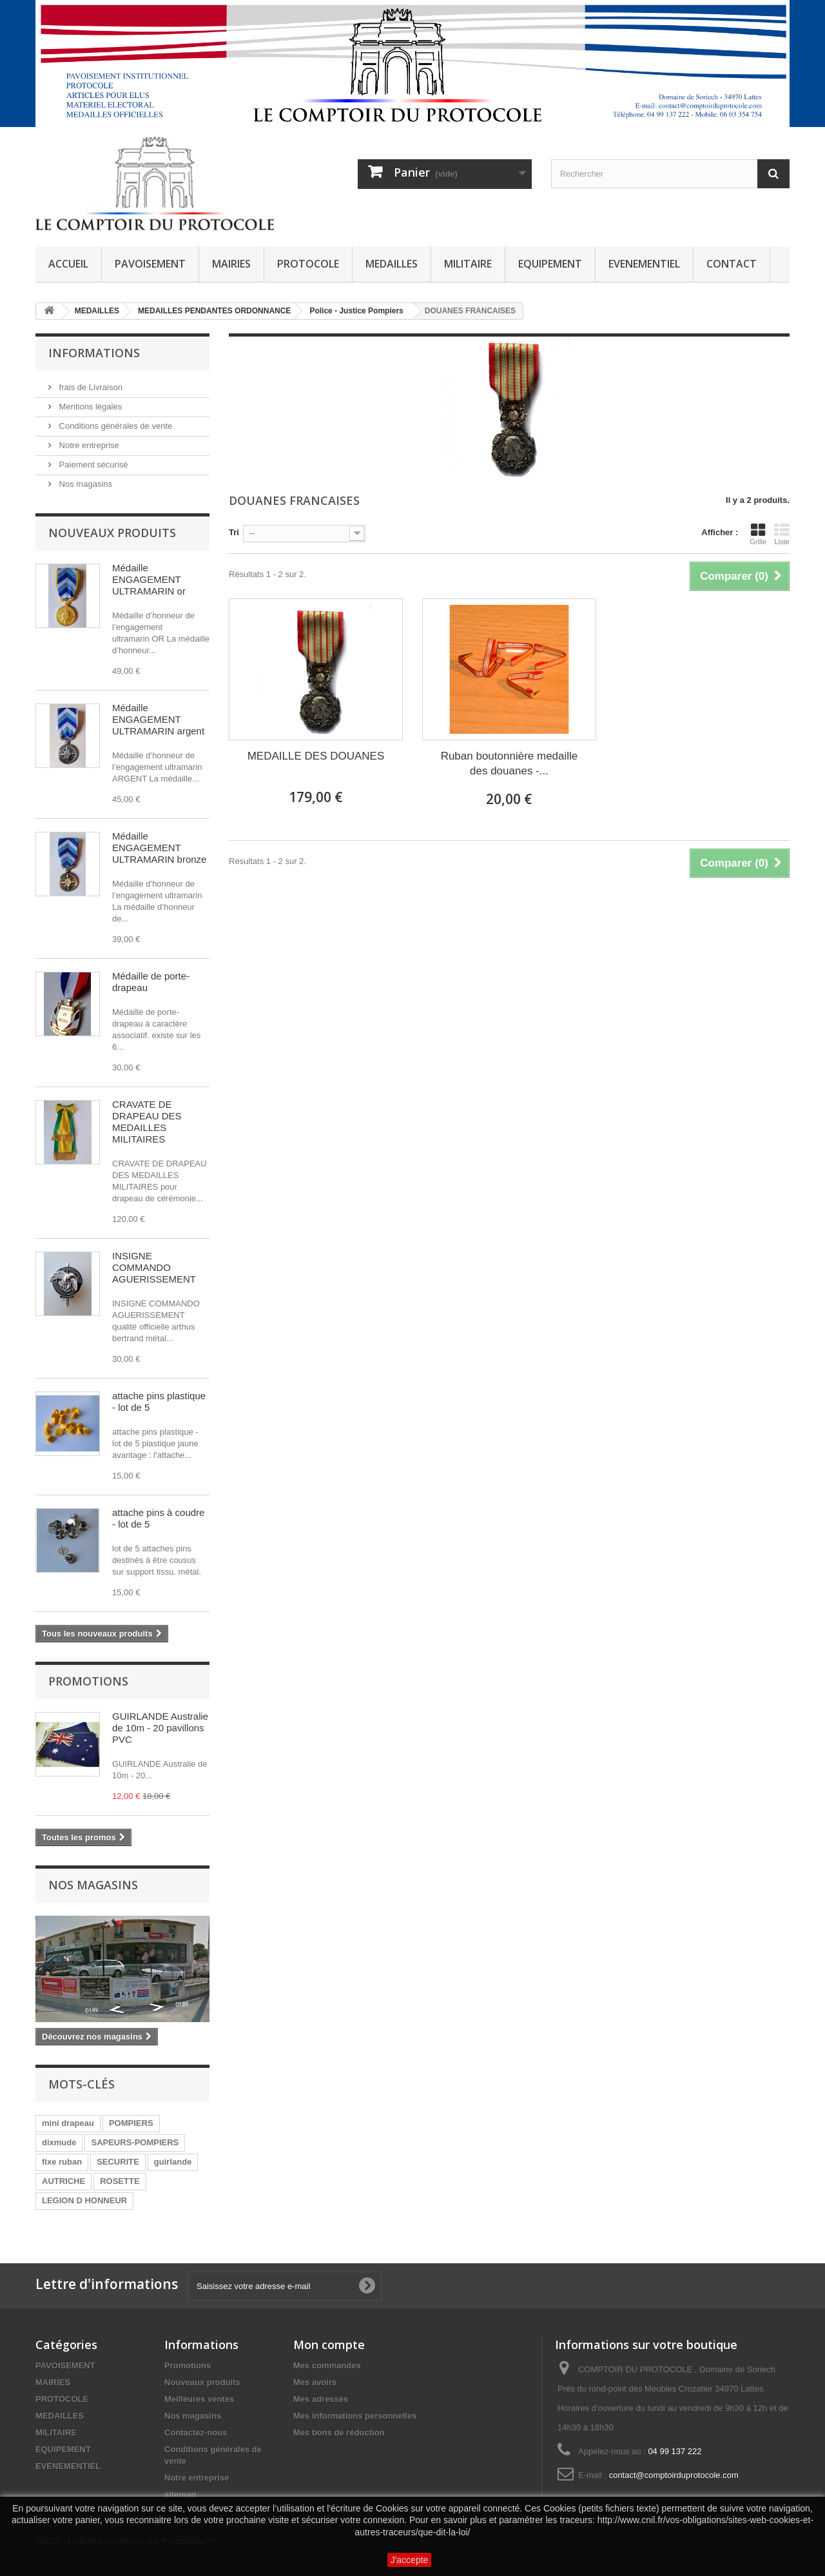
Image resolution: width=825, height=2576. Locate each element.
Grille (758, 534)
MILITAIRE (468, 264)
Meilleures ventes (199, 2399)
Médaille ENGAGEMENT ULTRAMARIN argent (158, 719)
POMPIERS (131, 2123)
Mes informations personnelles (354, 2416)
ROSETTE (119, 2181)
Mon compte (329, 2344)
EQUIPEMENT (550, 264)
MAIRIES (231, 264)
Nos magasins (84, 484)
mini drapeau (68, 2123)
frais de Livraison (89, 387)
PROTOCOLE (308, 264)
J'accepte (410, 2560)
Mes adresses (320, 2399)
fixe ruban (62, 2162)
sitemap (180, 2494)
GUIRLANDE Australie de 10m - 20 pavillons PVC (160, 1728)
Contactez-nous (196, 2432)
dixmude (59, 2142)
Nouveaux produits (112, 532)
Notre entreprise (88, 445)
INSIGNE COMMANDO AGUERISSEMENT (154, 1267)
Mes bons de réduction (339, 2432)
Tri (234, 532)
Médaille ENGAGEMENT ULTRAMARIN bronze (159, 848)
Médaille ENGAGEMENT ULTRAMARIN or (149, 579)
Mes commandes (327, 2365)
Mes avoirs (314, 2382)
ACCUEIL (68, 264)
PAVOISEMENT (150, 264)
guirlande (173, 2162)
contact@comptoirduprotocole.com (674, 2475)
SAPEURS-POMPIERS (135, 2142)
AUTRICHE (63, 2181)
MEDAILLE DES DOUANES (316, 756)
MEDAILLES (391, 264)
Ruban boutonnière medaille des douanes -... (509, 763)
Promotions (88, 1681)
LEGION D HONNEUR (84, 2200)
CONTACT (731, 264)
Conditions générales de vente (114, 426)
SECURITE (118, 2162)
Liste (782, 534)
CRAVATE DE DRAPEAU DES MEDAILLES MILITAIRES (147, 1122)
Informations (94, 352)
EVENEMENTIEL (644, 264)
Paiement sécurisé (92, 464)
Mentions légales (89, 406)
